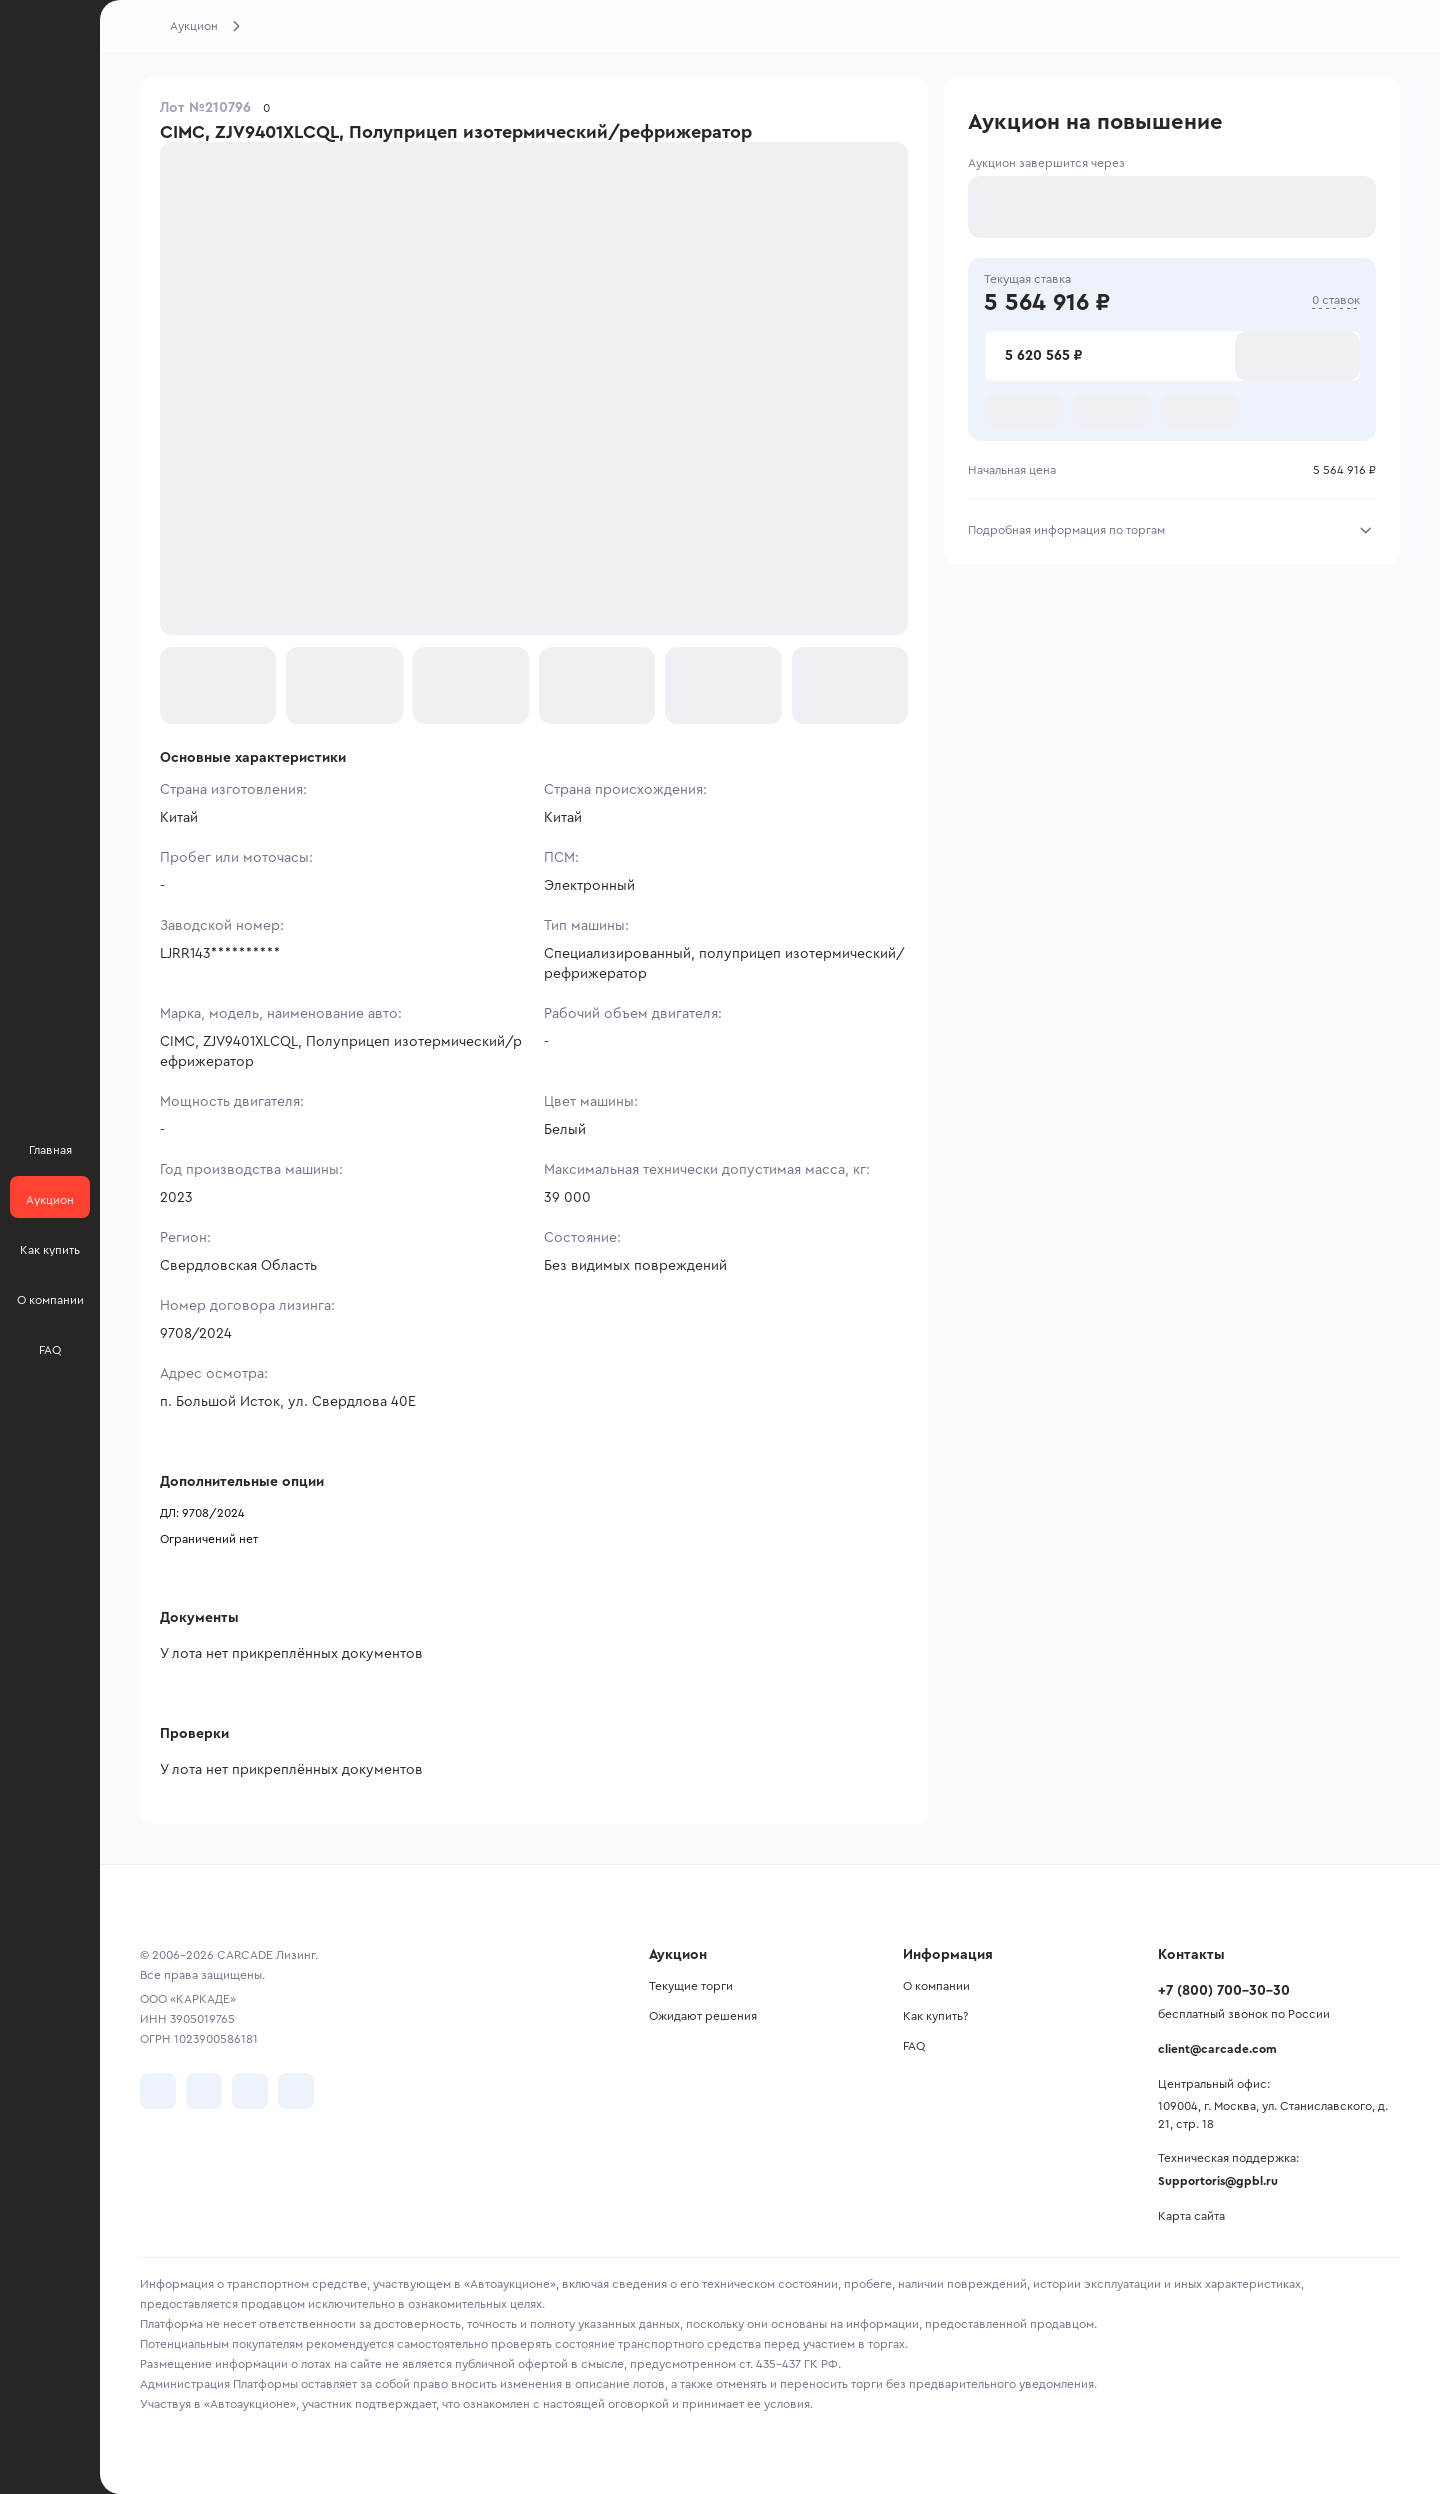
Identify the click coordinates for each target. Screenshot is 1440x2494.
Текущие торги (691, 1986)
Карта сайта (1191, 2216)
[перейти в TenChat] (296, 2091)
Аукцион (194, 26)
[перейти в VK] (158, 2091)
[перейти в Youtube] (250, 2091)
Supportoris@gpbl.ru (1218, 2181)
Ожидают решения (703, 2016)
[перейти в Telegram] (204, 2091)
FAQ (914, 2046)
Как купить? (935, 2016)
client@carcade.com (1217, 2049)
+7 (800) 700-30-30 (1224, 1991)
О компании (936, 1986)
